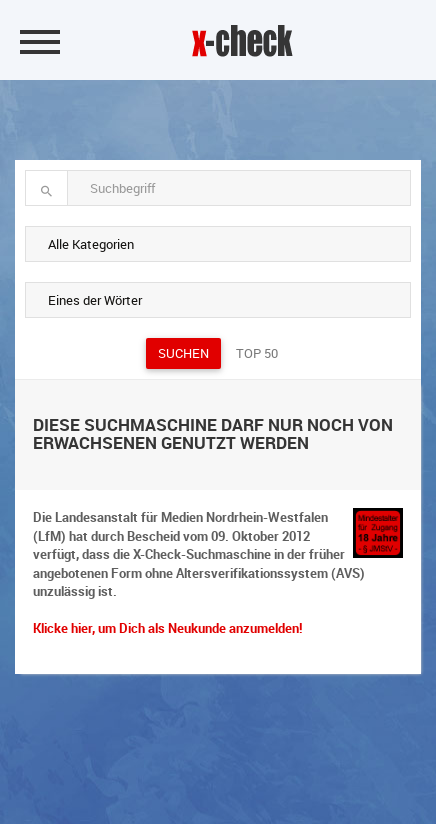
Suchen (183, 353)
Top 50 (257, 353)
